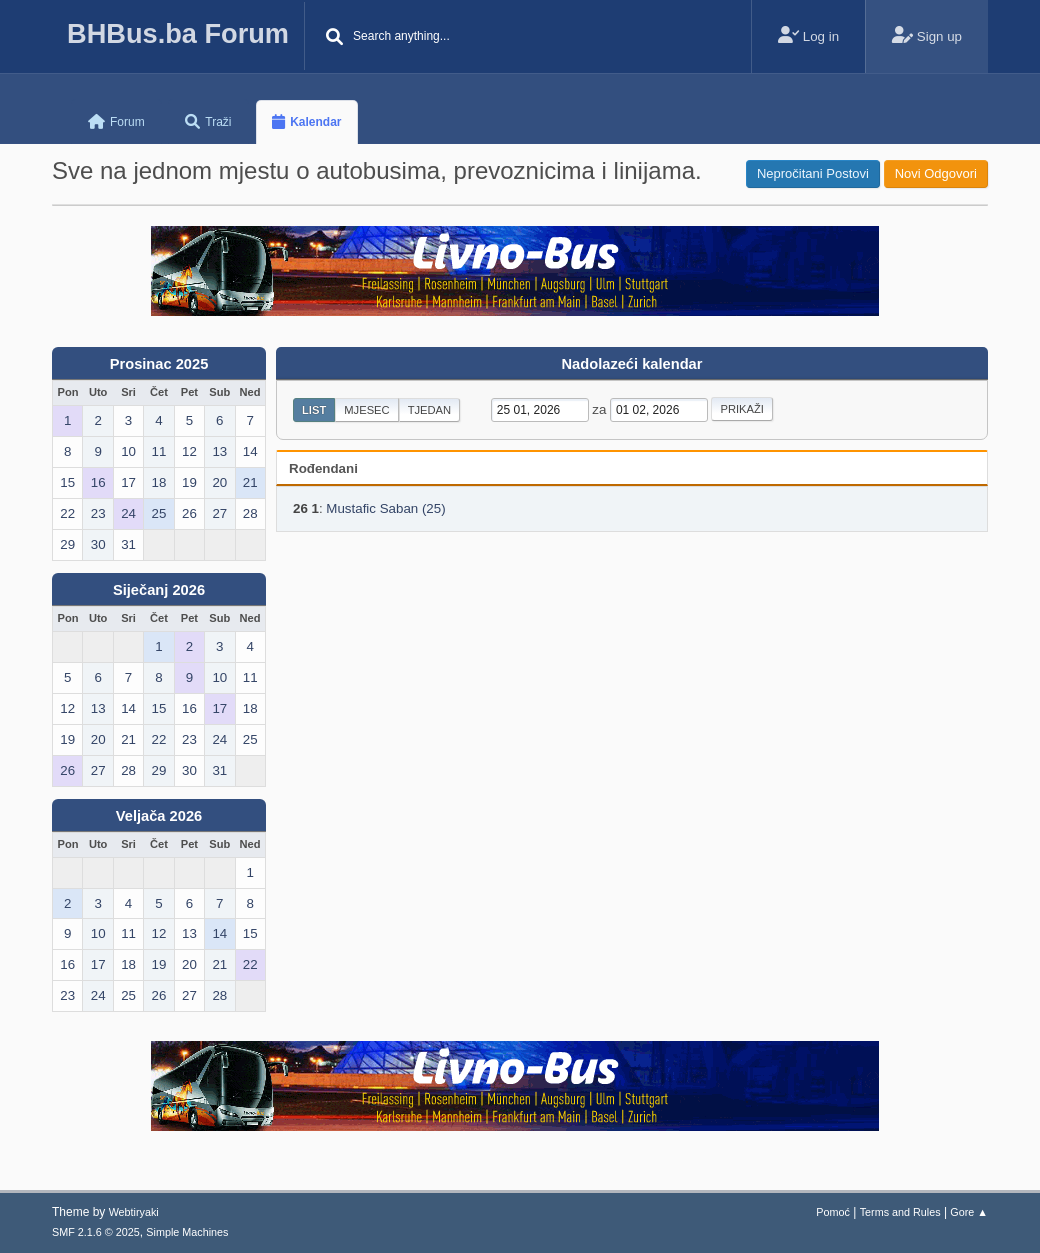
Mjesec (366, 410)
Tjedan (430, 410)
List (314, 410)
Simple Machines (187, 1232)
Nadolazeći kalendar (632, 364)
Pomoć (833, 1212)
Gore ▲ (969, 1212)
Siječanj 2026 (159, 590)
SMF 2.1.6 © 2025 (96, 1232)
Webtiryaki (134, 1212)
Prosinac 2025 (159, 364)
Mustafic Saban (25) (385, 508)
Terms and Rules (900, 1212)
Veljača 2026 (159, 816)
